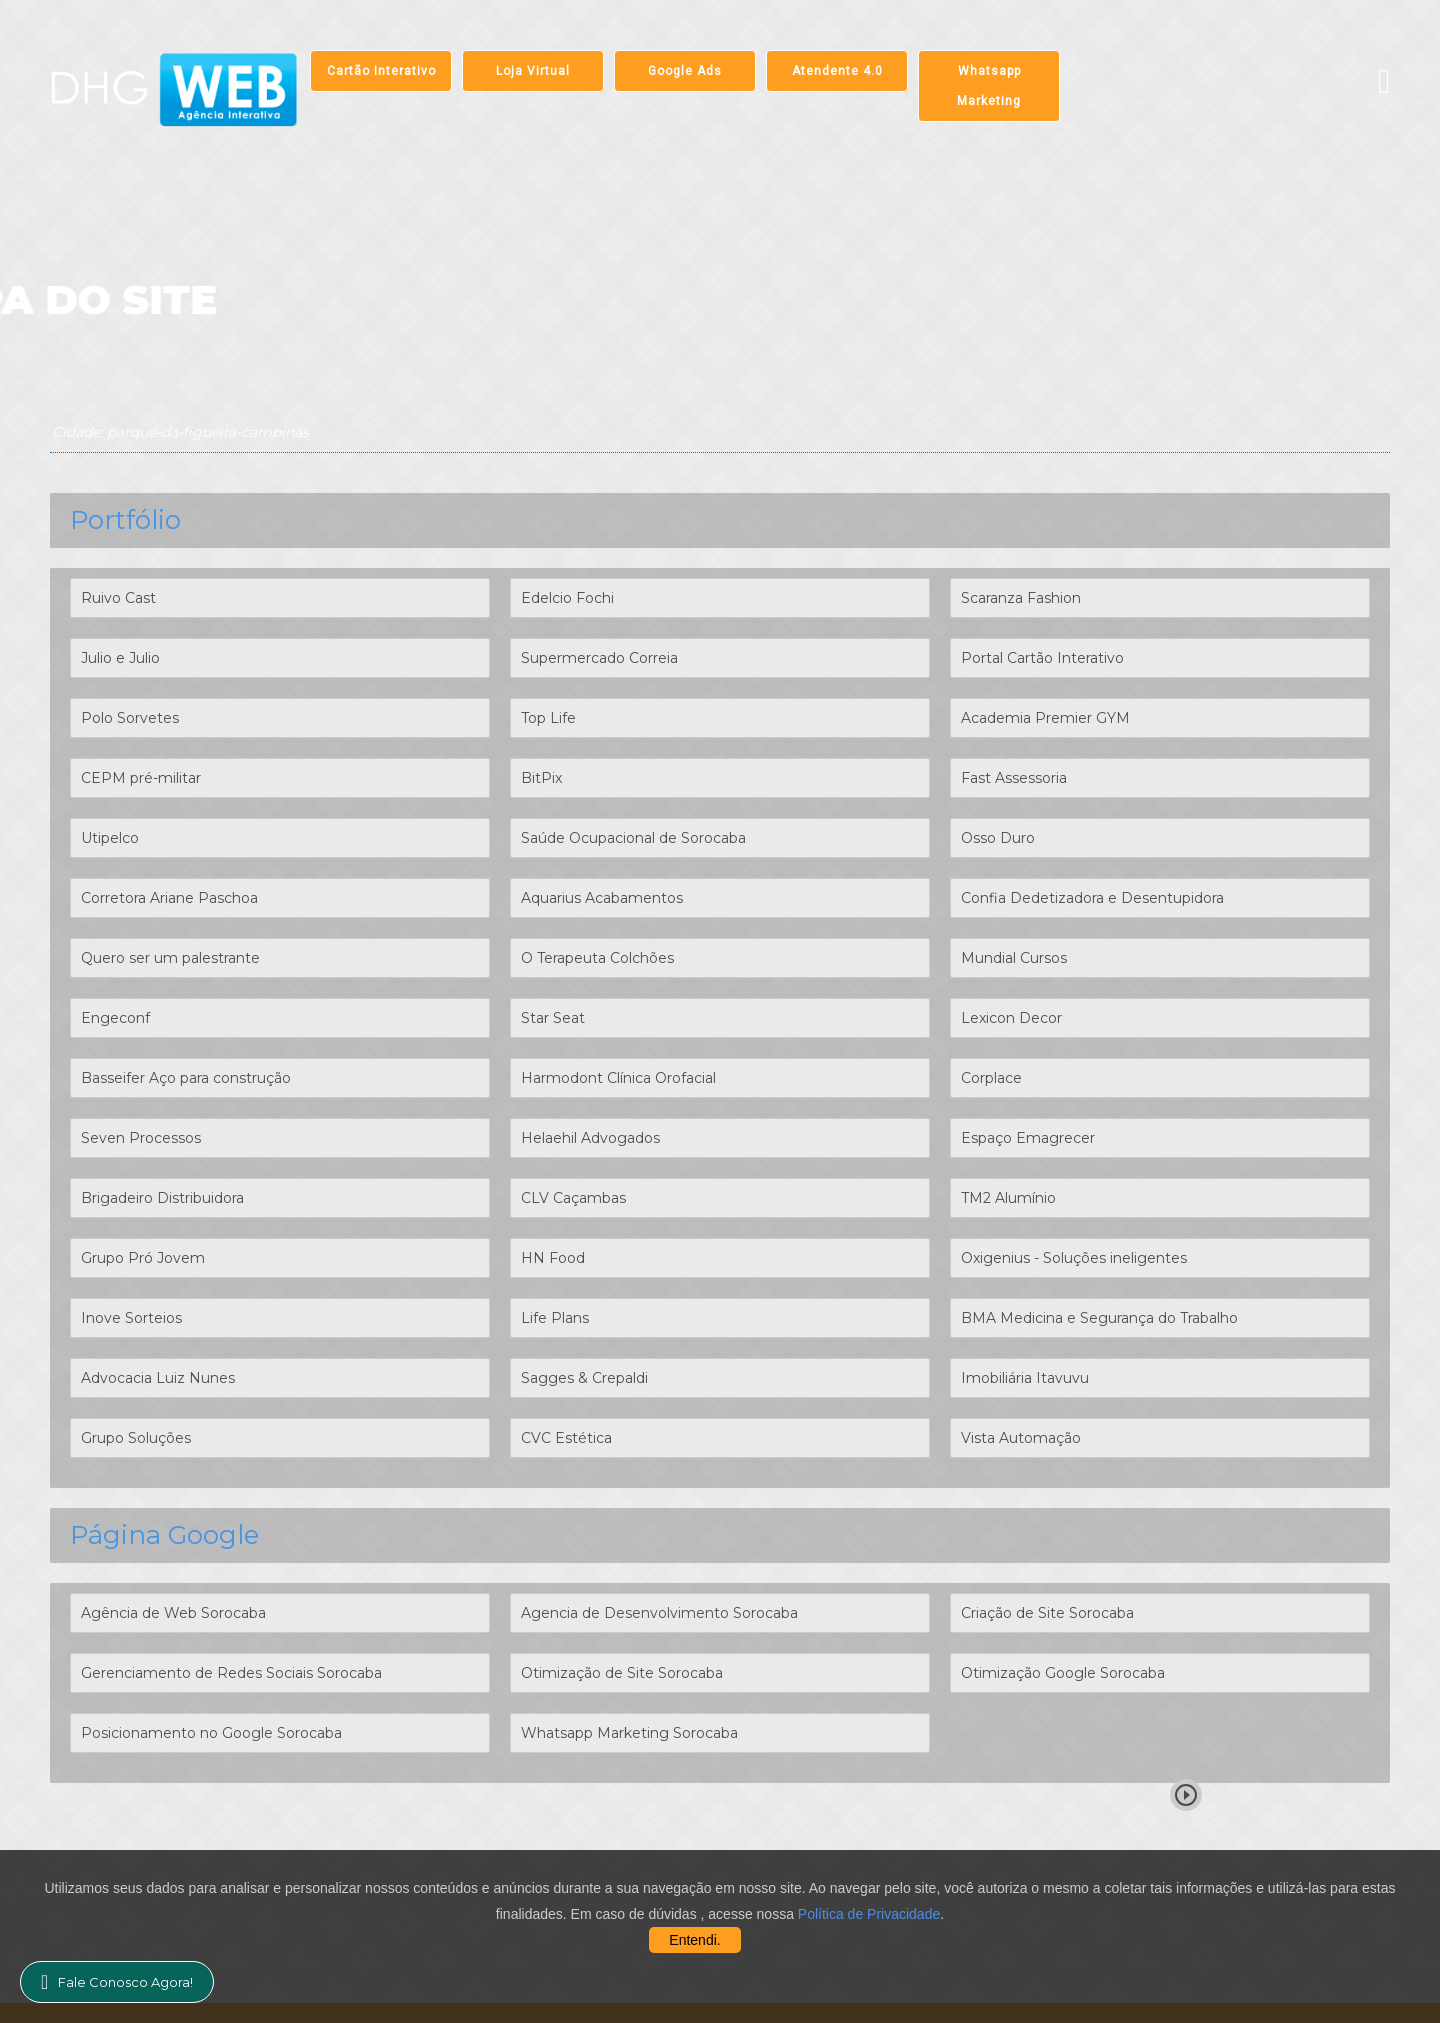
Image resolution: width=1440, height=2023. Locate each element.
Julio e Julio (120, 658)
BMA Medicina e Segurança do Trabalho (1099, 1318)
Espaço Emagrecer (1028, 1138)
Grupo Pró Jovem (143, 1258)
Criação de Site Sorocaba (1047, 1613)
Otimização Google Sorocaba (1063, 1673)
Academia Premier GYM (1045, 718)
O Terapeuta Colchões (597, 958)
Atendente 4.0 (837, 71)
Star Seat (553, 1018)
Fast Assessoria (1014, 778)
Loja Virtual (533, 71)
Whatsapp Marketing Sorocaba (629, 1733)
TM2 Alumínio (1008, 1198)
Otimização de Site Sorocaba (622, 1673)
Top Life (548, 718)
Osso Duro (998, 838)
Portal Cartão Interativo (1042, 658)
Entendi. (694, 1940)
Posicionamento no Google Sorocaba (211, 1733)
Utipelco (110, 838)
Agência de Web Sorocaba (173, 1613)
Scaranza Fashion (1021, 598)
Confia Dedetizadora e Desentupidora (1092, 898)
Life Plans (555, 1318)
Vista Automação (1021, 1438)
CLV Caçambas (573, 1198)
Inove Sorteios (131, 1318)
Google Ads (685, 71)
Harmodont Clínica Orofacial (618, 1078)
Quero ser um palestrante (170, 958)
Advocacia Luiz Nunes (158, 1378)
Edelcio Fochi (567, 598)
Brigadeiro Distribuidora (162, 1198)
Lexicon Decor (1011, 1018)
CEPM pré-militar (141, 778)
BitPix (541, 778)
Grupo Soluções (136, 1438)
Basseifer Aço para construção (186, 1078)
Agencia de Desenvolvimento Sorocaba (659, 1613)
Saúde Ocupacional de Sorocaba (633, 838)
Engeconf (115, 1018)
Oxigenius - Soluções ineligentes (1074, 1258)
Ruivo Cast (118, 598)
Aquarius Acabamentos (602, 898)
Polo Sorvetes (130, 718)
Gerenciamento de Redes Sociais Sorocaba (231, 1673)
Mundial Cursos (1014, 958)
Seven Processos (141, 1138)
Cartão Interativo (381, 71)
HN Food (553, 1258)
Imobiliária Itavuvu (1025, 1378)
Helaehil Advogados (590, 1138)
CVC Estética (566, 1438)
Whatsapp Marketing (989, 86)
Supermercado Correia (599, 658)
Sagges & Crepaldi (584, 1378)
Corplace (991, 1078)
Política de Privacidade (869, 1914)
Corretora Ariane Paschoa (169, 898)
